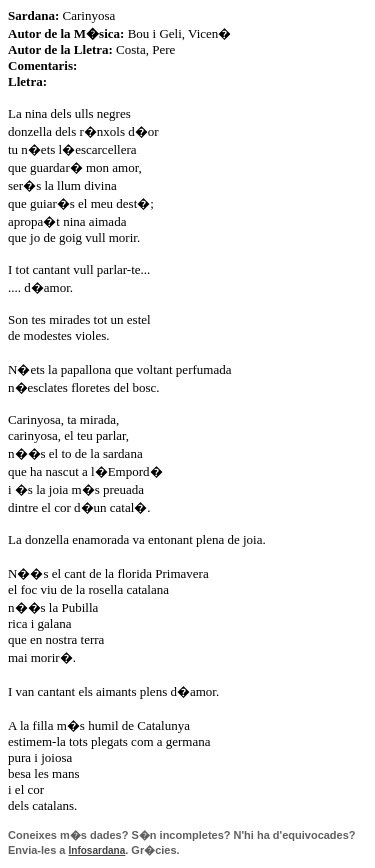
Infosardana (97, 850)
